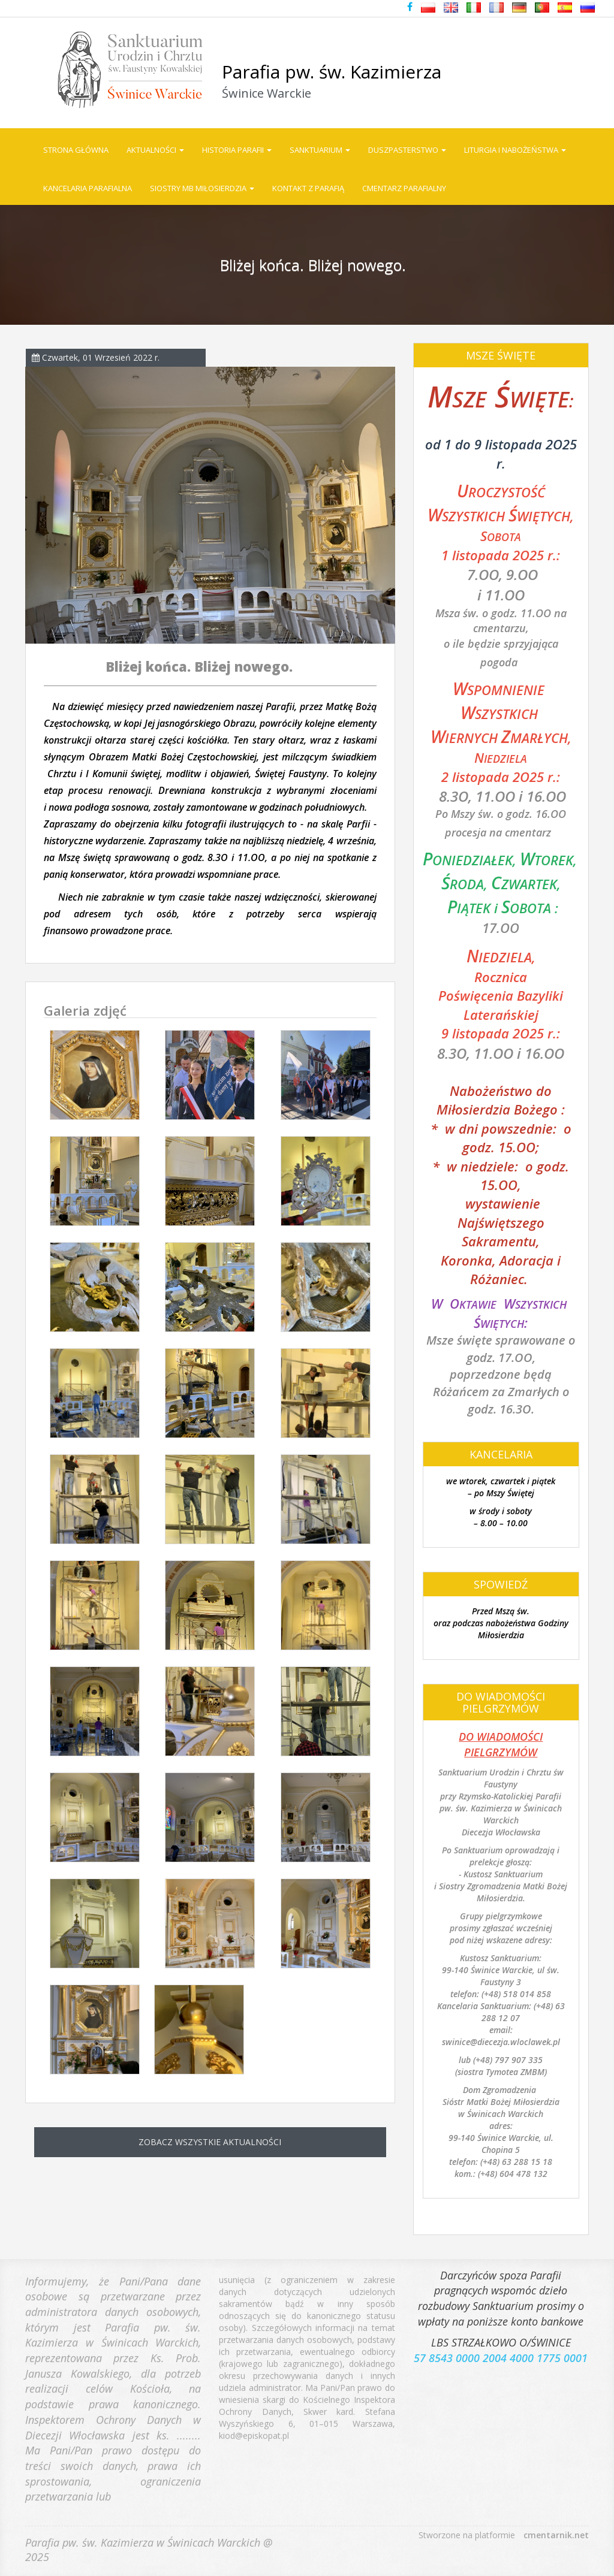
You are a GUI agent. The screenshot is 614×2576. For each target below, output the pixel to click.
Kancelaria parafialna (87, 188)
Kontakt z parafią (308, 188)
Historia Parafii (237, 149)
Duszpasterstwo (407, 149)
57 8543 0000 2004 (460, 2349)
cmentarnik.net (556, 2535)
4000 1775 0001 (549, 2349)
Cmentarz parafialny (404, 188)
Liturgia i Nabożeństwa (515, 149)
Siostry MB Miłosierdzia (202, 188)
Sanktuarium (320, 149)
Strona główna (76, 149)
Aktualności (155, 149)
